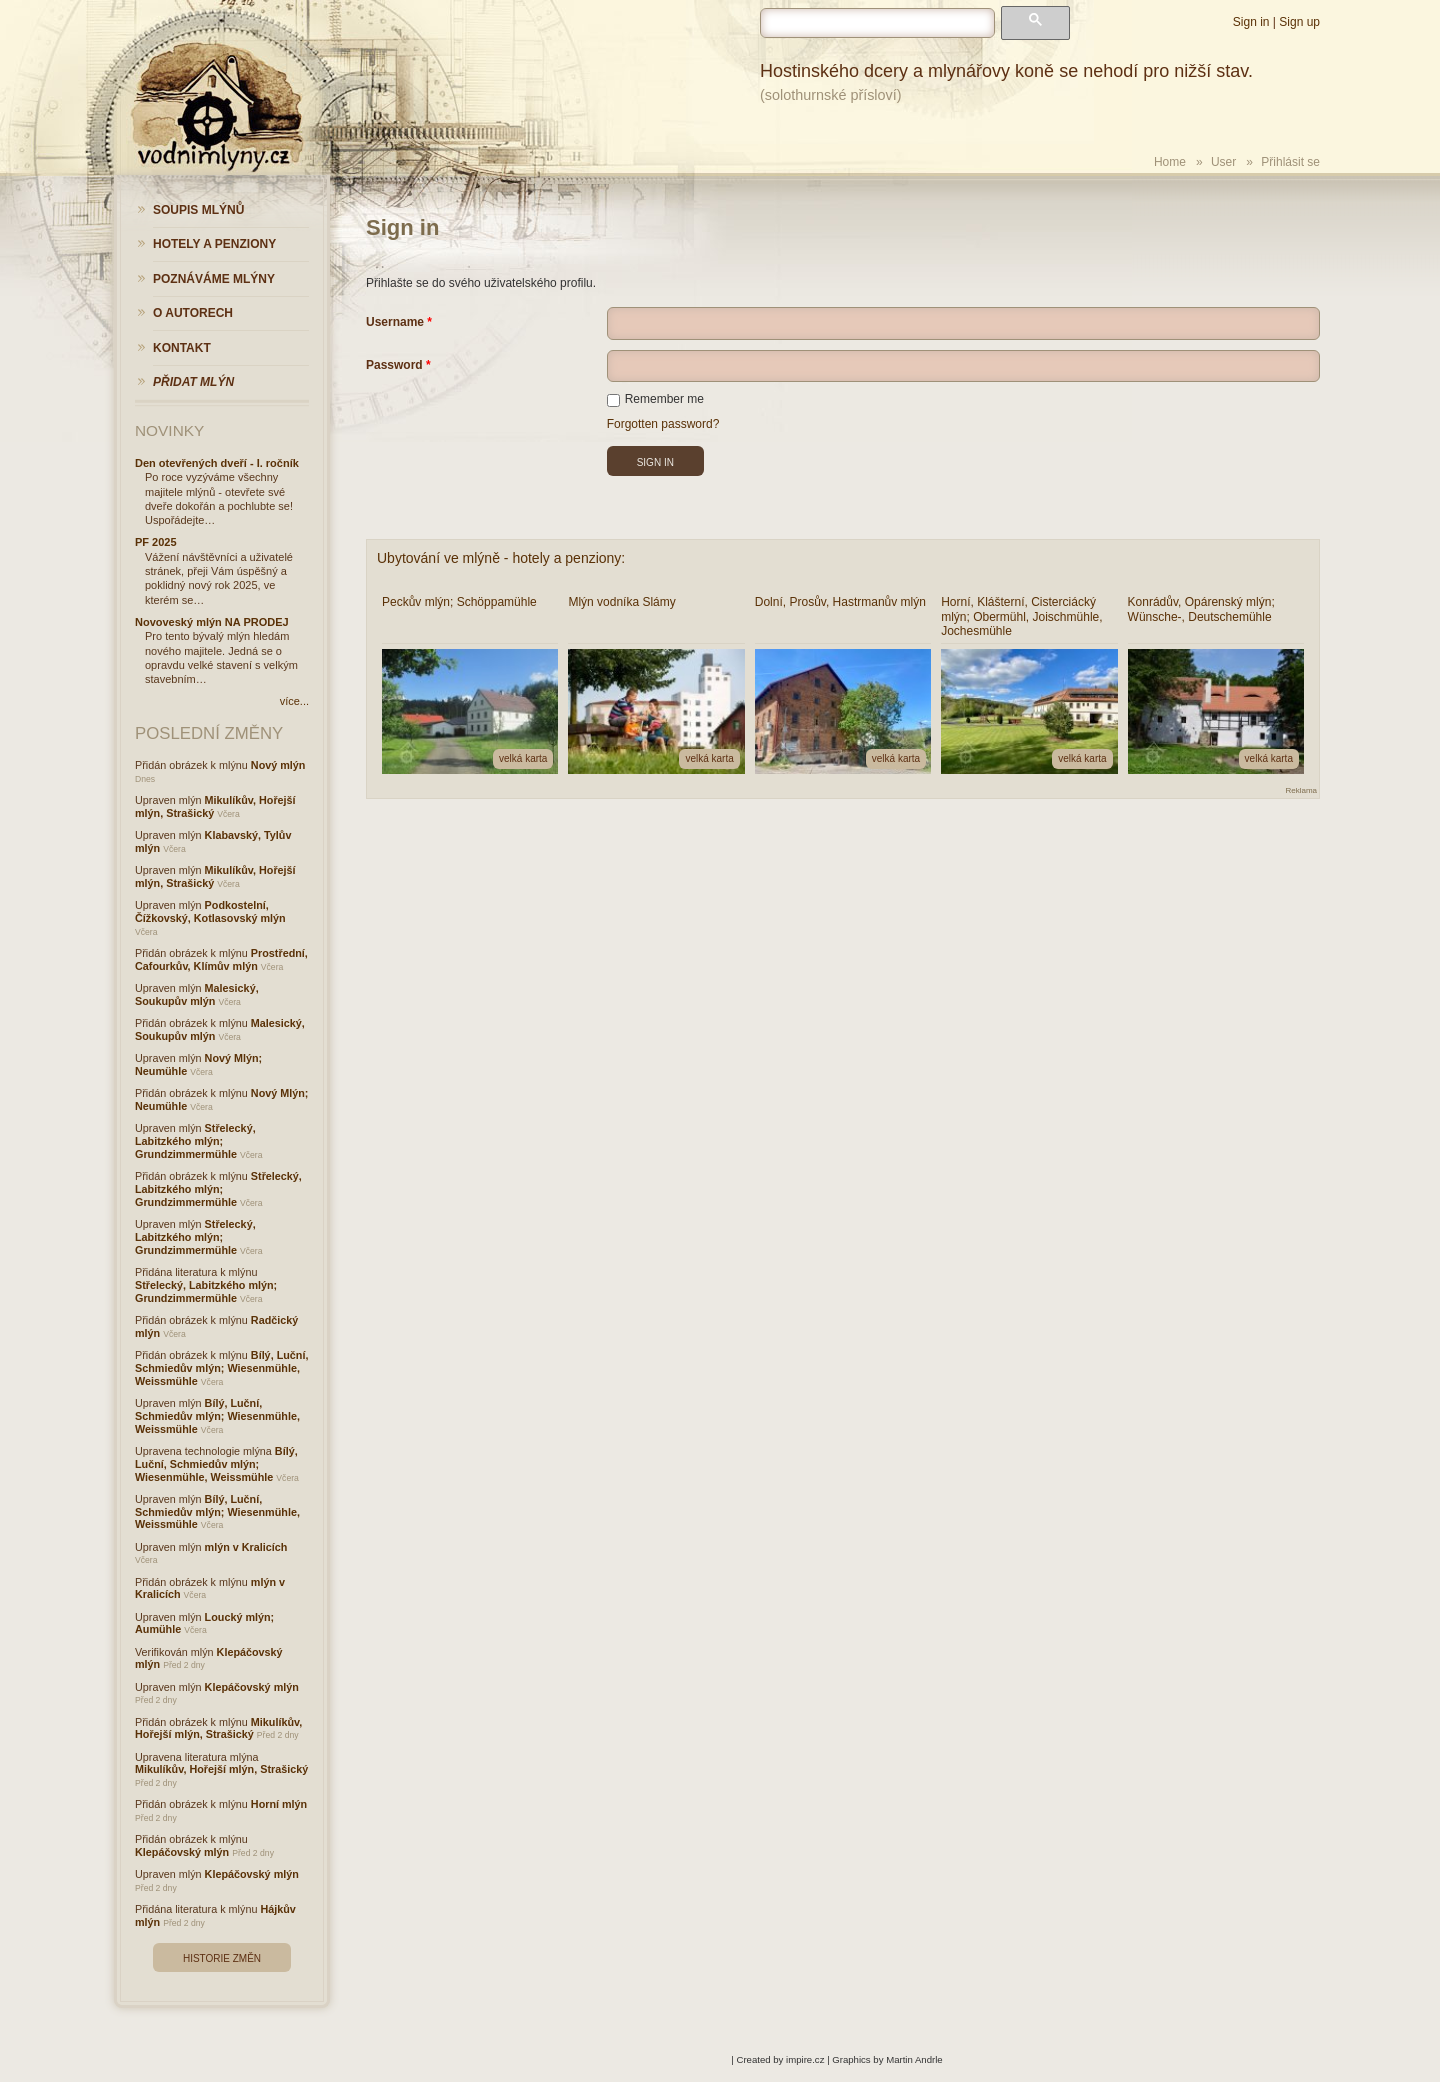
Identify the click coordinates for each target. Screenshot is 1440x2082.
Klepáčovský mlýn (252, 1687)
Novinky (169, 430)
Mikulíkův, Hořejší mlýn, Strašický (218, 1728)
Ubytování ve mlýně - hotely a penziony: (501, 558)
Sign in (1251, 22)
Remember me (655, 399)
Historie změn (222, 1958)
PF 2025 (156, 542)
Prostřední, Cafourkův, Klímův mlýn (221, 959)
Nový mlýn (278, 765)
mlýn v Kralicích (246, 1547)
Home (1170, 162)
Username (395, 322)
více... (294, 701)
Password (394, 365)
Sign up (1299, 22)
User (1223, 162)
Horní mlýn (279, 1804)
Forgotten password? (663, 424)
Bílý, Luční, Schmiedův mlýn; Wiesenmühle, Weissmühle (221, 1368)
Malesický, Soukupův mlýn (197, 994)
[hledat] (877, 23)
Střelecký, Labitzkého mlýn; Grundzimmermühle (195, 1141)
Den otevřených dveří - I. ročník (217, 463)
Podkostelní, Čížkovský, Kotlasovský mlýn (210, 911)
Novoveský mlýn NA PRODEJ (212, 622)
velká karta (523, 758)
